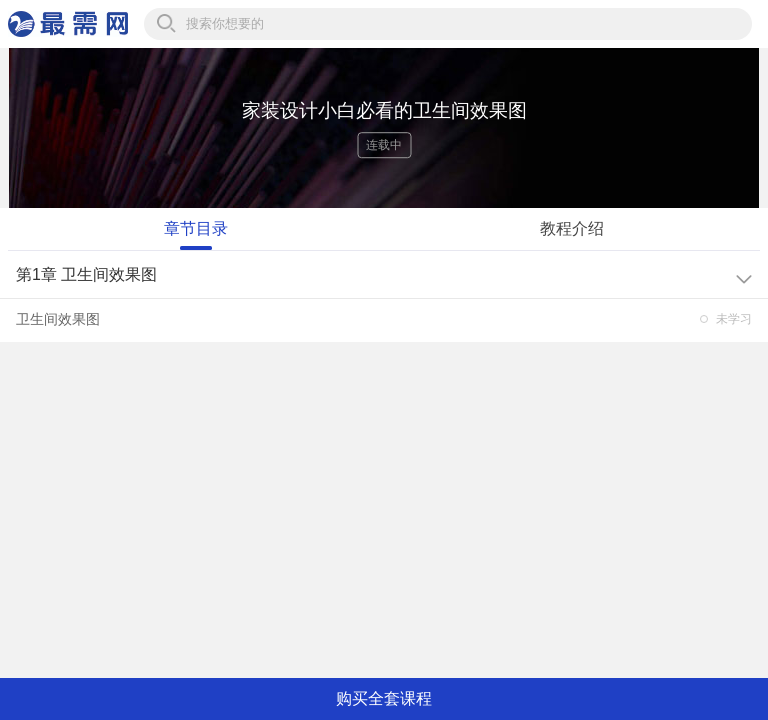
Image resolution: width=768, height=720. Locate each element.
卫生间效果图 (58, 319)
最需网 (68, 24)
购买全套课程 (384, 698)
